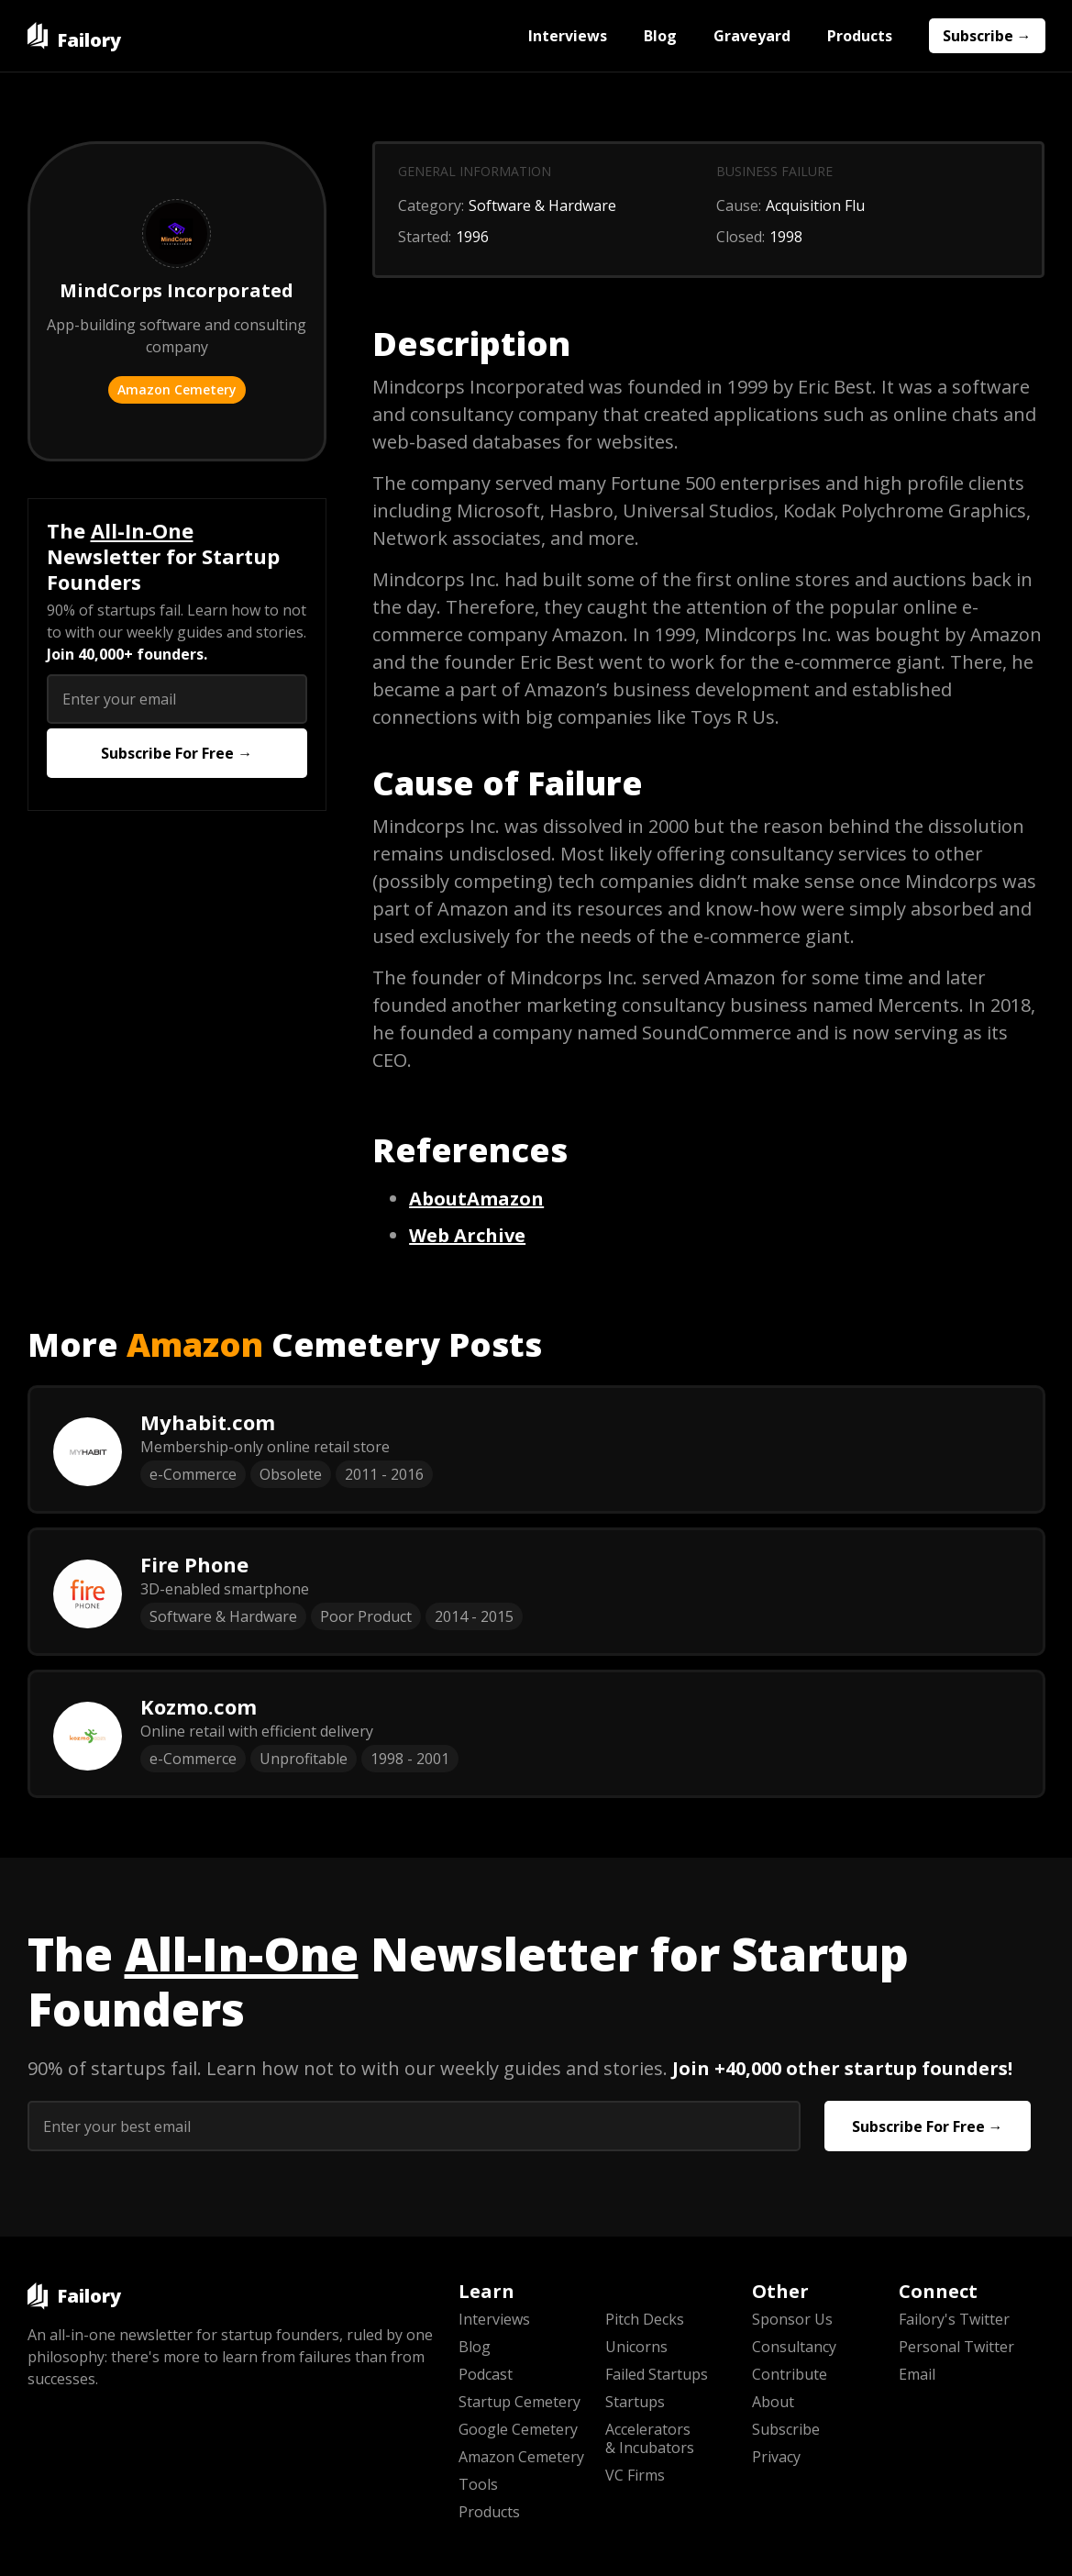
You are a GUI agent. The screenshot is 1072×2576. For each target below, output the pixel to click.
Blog (660, 36)
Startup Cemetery (519, 2402)
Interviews (567, 36)
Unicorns (636, 2346)
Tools (478, 2484)
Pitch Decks (644, 2319)
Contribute (789, 2374)
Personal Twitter (956, 2346)
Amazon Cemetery (177, 389)
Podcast (486, 2374)
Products (859, 36)
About (773, 2402)
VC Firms (635, 2475)
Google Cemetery (518, 2429)
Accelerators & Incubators (649, 2438)
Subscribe (786, 2429)
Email (917, 2374)
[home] (75, 36)
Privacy (776, 2457)
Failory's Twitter (954, 2319)
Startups (635, 2402)
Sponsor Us (792, 2319)
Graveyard (751, 36)
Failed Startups (656, 2374)
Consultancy (794, 2346)
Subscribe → (987, 36)
